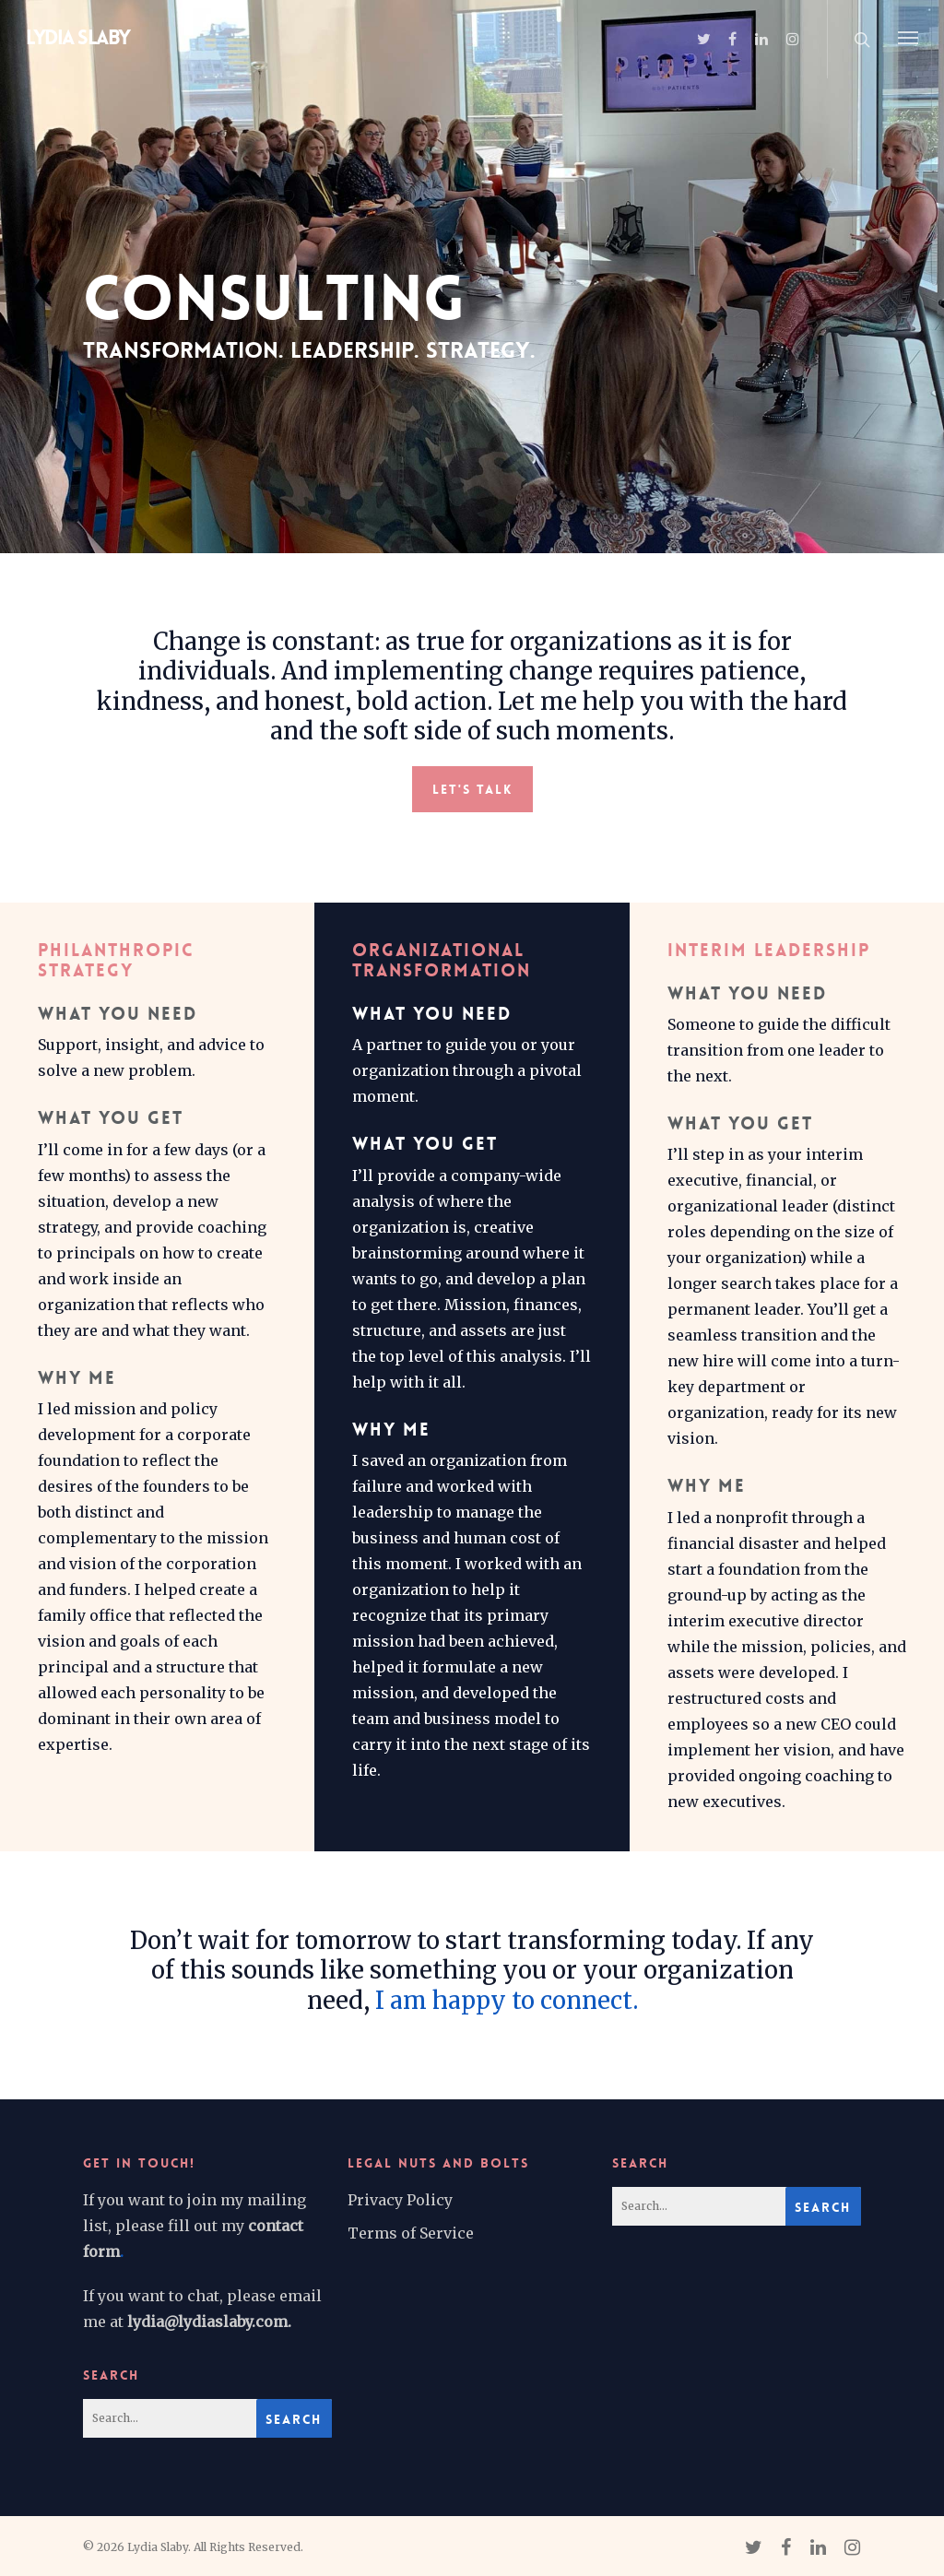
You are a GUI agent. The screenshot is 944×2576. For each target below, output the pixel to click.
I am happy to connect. (506, 2000)
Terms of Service (411, 2233)
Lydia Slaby (78, 38)
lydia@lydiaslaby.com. (209, 2321)
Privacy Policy (400, 2200)
